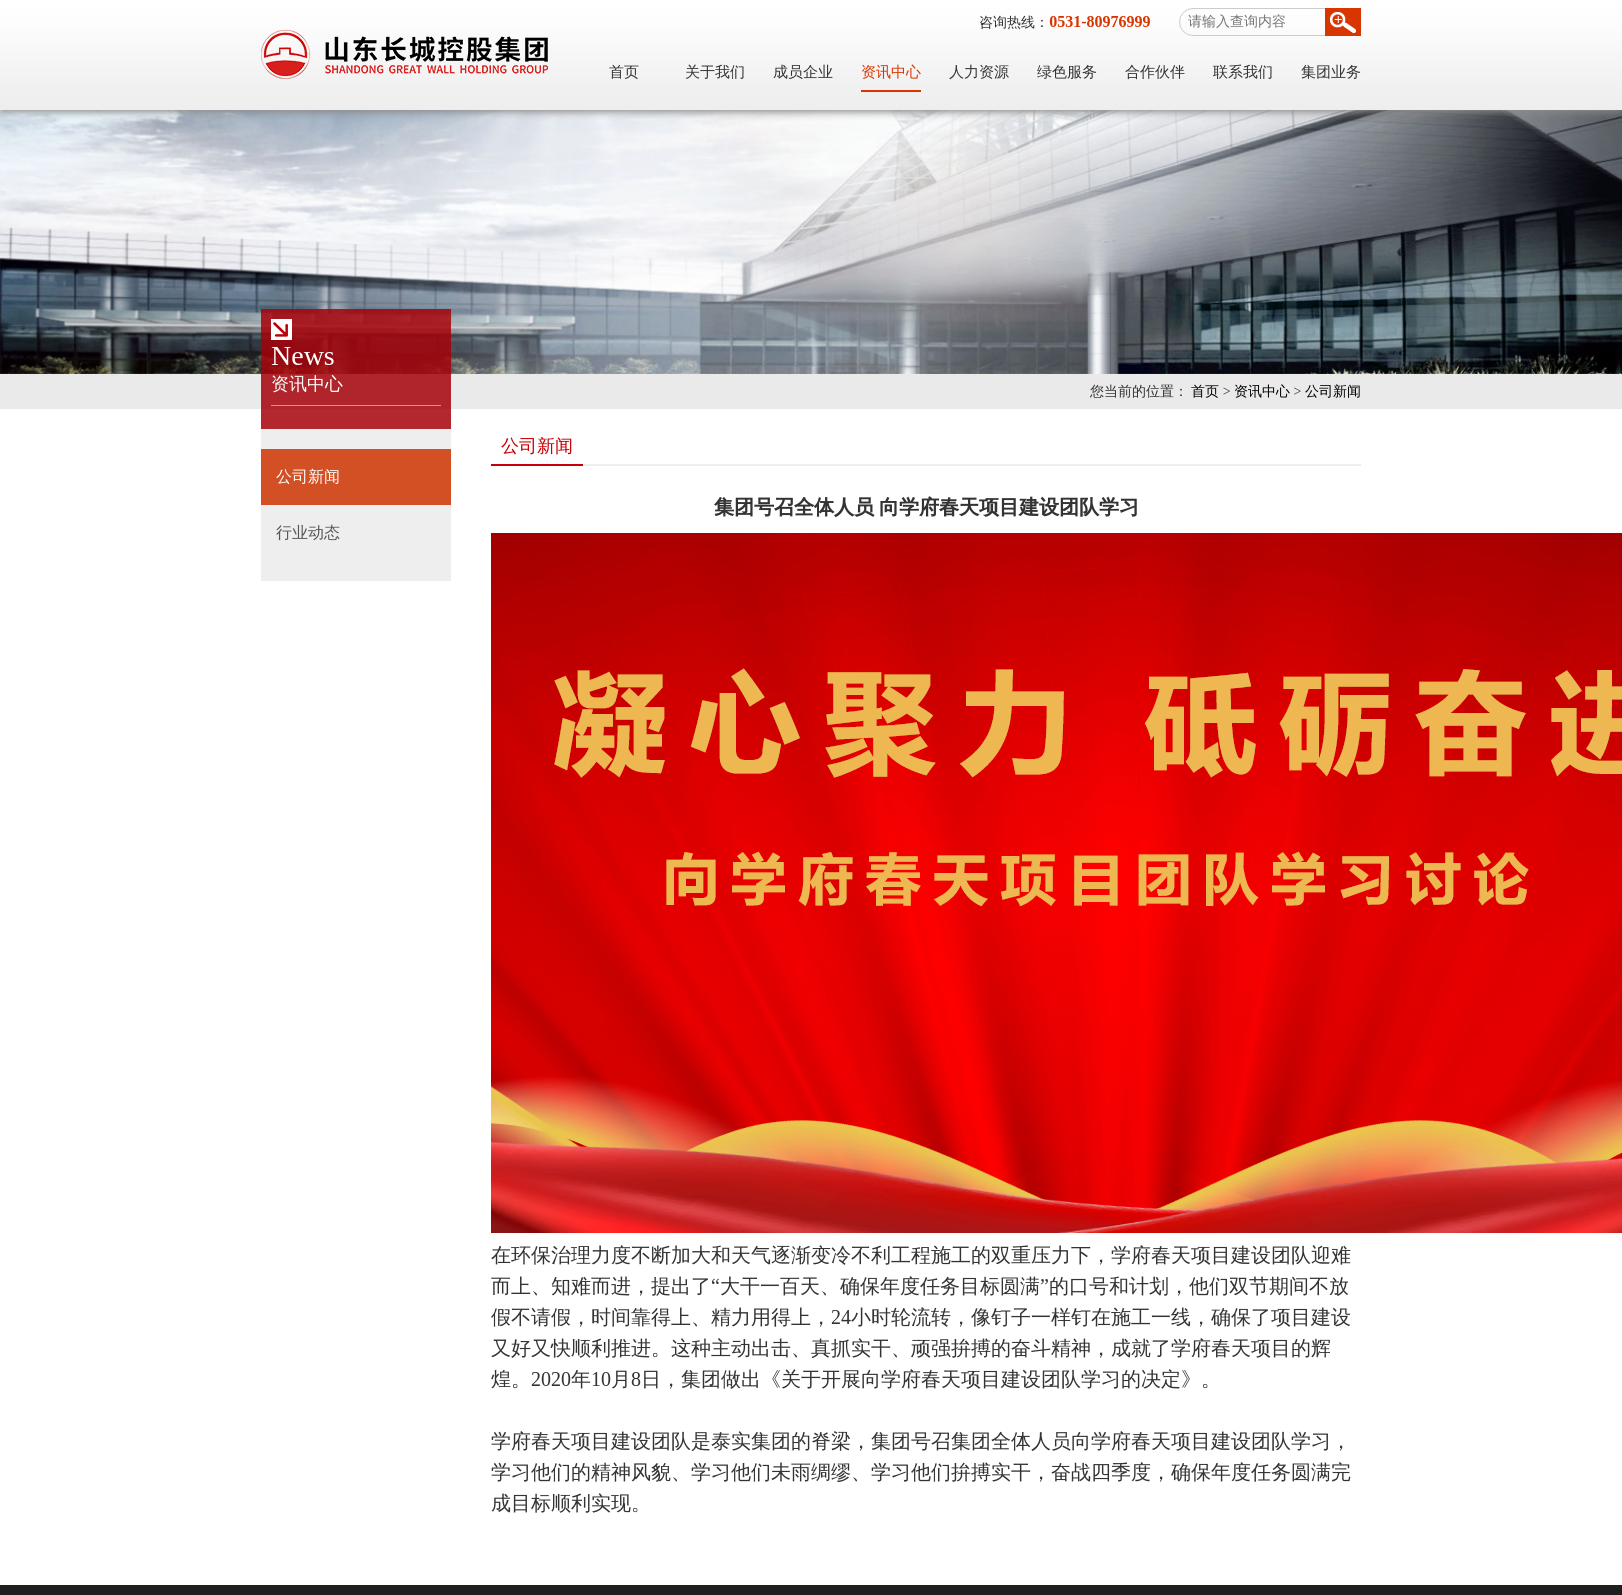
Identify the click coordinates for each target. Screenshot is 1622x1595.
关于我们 (715, 72)
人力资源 (979, 72)
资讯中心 (891, 72)
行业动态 (308, 532)
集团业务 (1331, 72)
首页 (624, 72)
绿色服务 (1067, 72)
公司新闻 (1333, 391)
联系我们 (1243, 72)
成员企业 (803, 72)
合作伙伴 (1155, 72)
